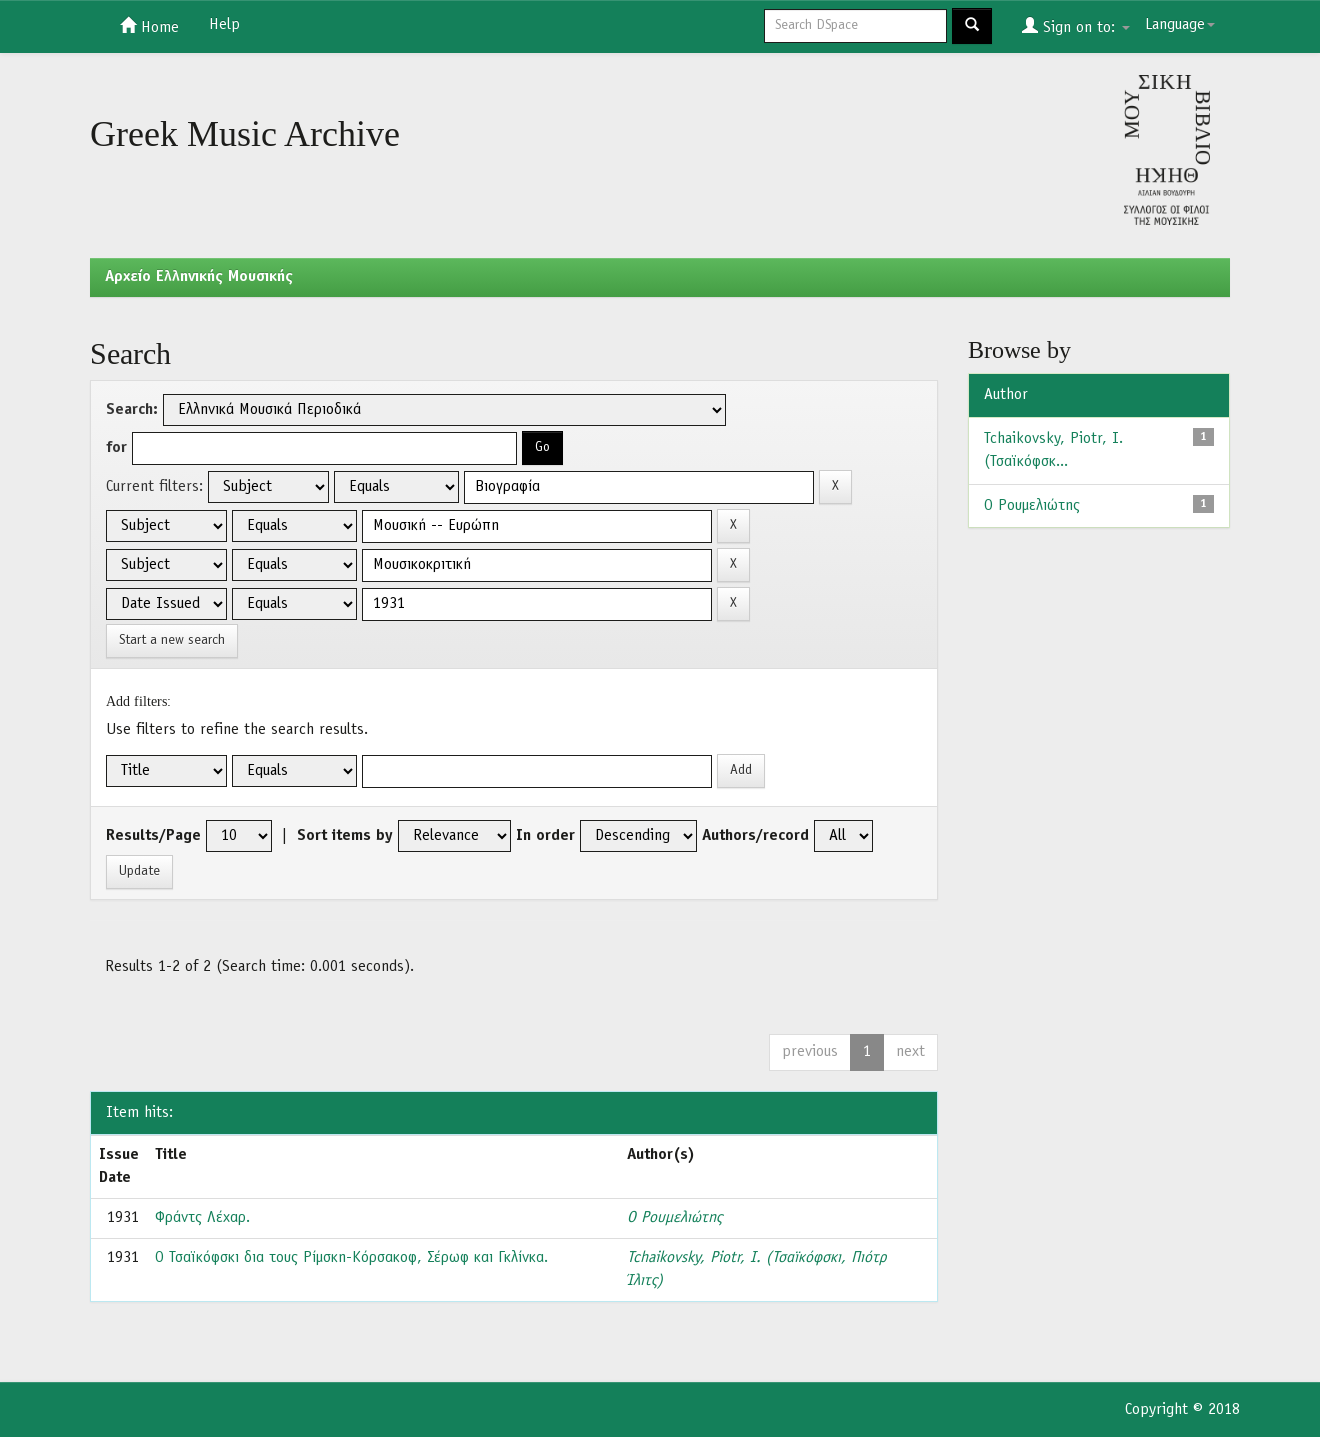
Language (1180, 25)
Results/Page (153, 836)
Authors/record (755, 836)
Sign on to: (1076, 26)
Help (224, 25)
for (116, 448)
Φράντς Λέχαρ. (202, 1218)
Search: (132, 410)
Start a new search (172, 640)
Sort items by (345, 836)
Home (149, 26)
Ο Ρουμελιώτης (674, 1218)
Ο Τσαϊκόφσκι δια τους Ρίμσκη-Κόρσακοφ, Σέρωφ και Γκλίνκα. (351, 1258)
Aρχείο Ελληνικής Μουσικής (199, 277)
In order (545, 836)
